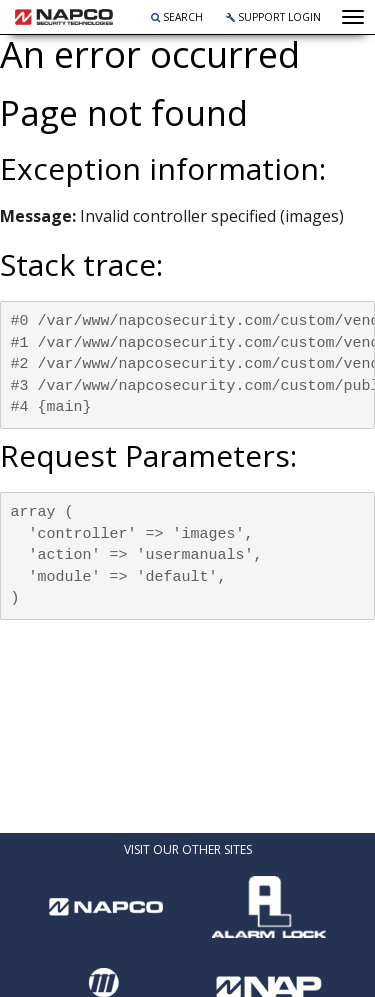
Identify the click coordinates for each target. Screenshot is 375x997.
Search (177, 17)
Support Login (273, 17)
